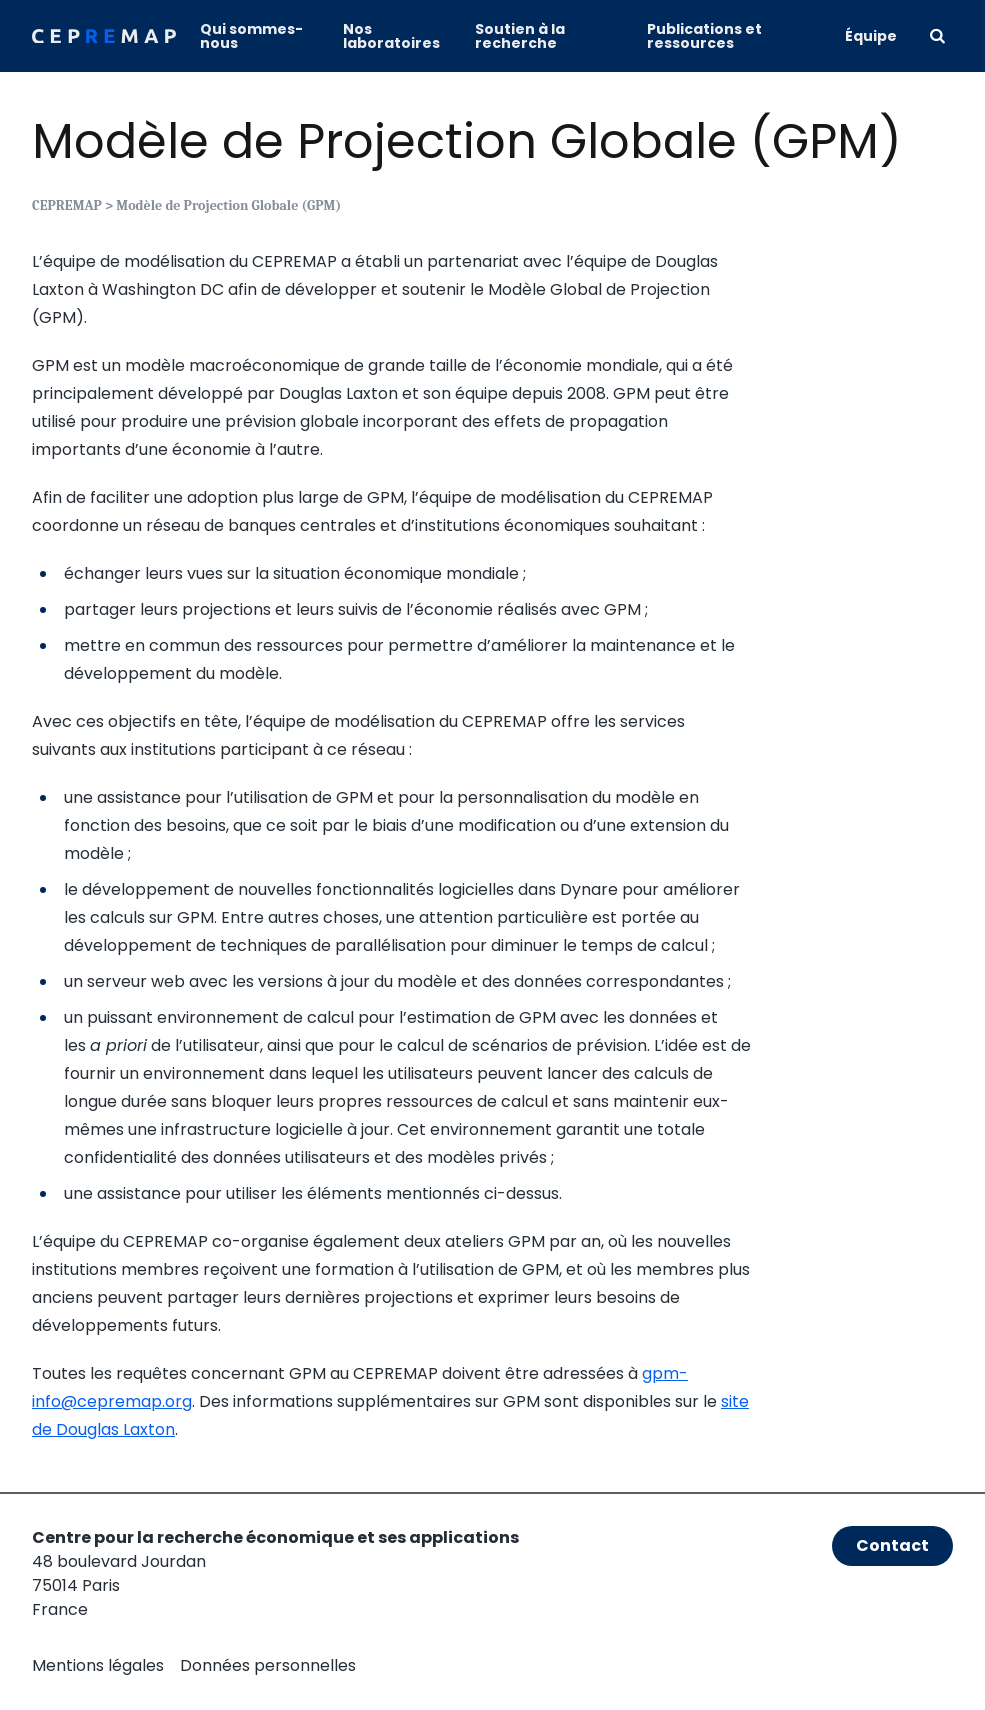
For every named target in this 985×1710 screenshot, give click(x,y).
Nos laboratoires (391, 36)
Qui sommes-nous (251, 36)
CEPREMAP (67, 205)
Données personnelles (268, 1665)
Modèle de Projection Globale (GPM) (467, 141)
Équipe (871, 36)
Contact (892, 1545)
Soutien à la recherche (520, 36)
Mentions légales (98, 1665)
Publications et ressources (704, 36)
